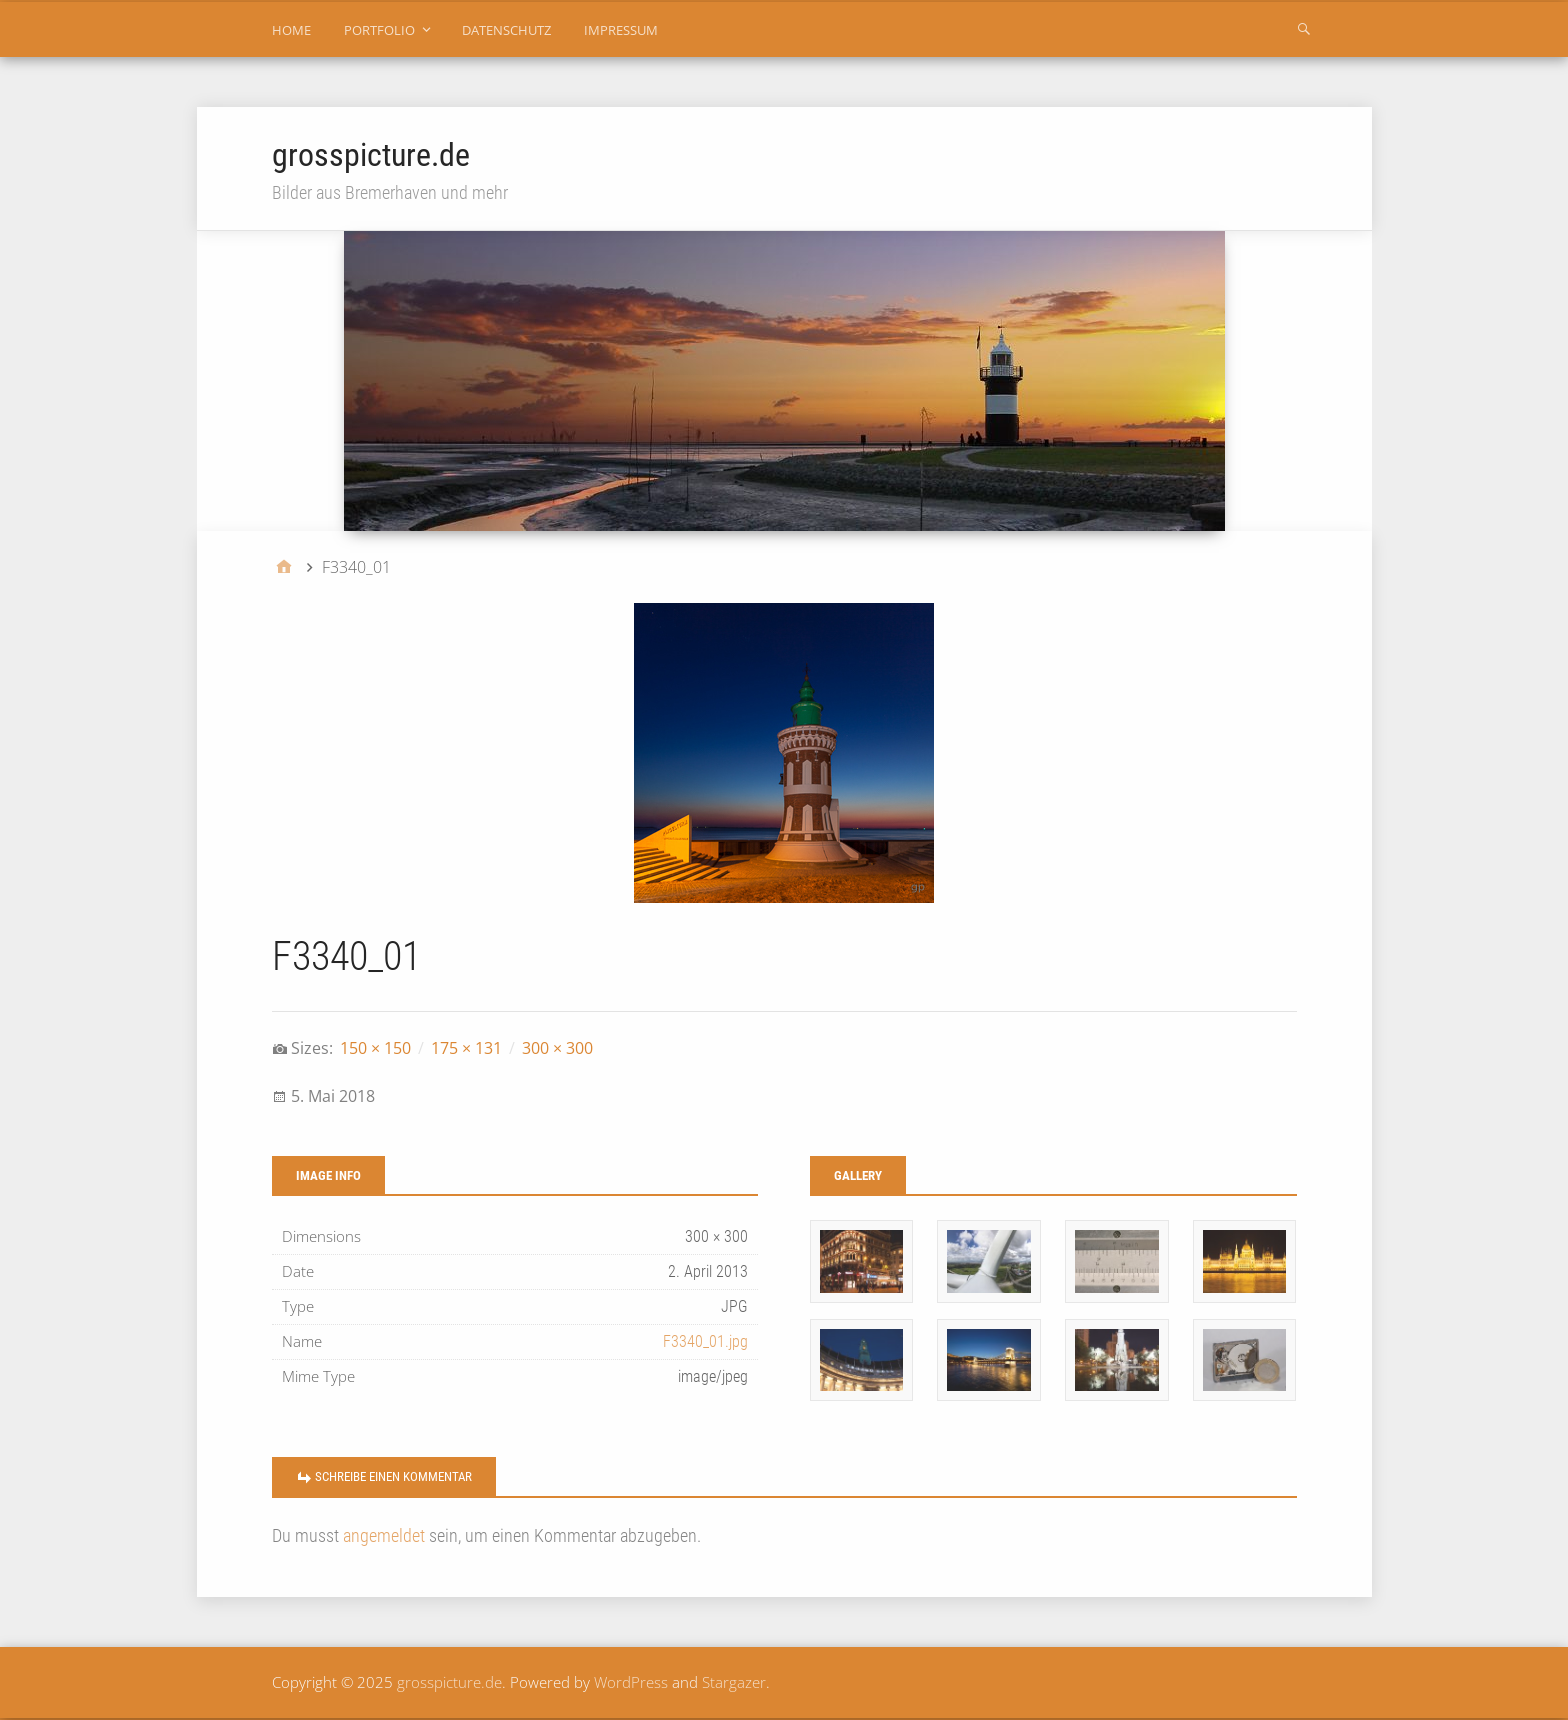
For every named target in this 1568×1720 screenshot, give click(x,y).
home (291, 30)
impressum (621, 30)
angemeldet (384, 1535)
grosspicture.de (371, 155)
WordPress (631, 1682)
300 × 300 (557, 1048)
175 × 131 (466, 1048)
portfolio (379, 30)
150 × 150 (375, 1048)
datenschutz (506, 30)
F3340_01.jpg (705, 1341)
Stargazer (734, 1682)
